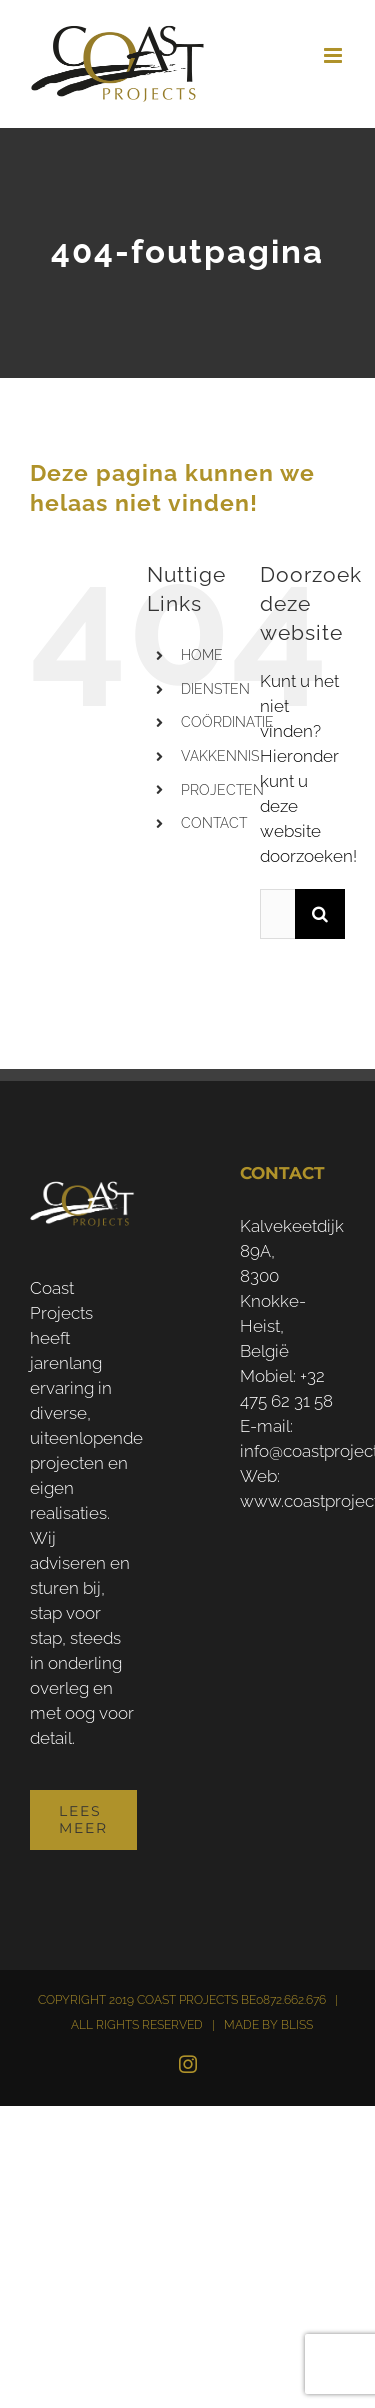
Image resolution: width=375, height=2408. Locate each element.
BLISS (297, 2025)
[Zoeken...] (277, 914)
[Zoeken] (320, 914)
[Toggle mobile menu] (334, 55)
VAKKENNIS (220, 756)
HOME (202, 655)
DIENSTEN (215, 689)
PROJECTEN (222, 790)
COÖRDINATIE (227, 722)
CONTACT (214, 823)
